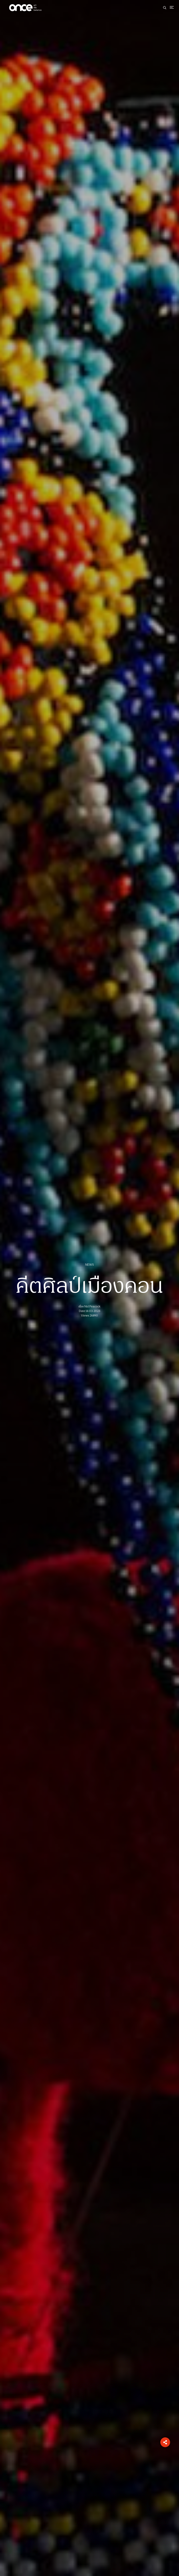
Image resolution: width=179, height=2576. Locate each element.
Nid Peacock (92, 1306)
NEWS (89, 1264)
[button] (165, 2442)
